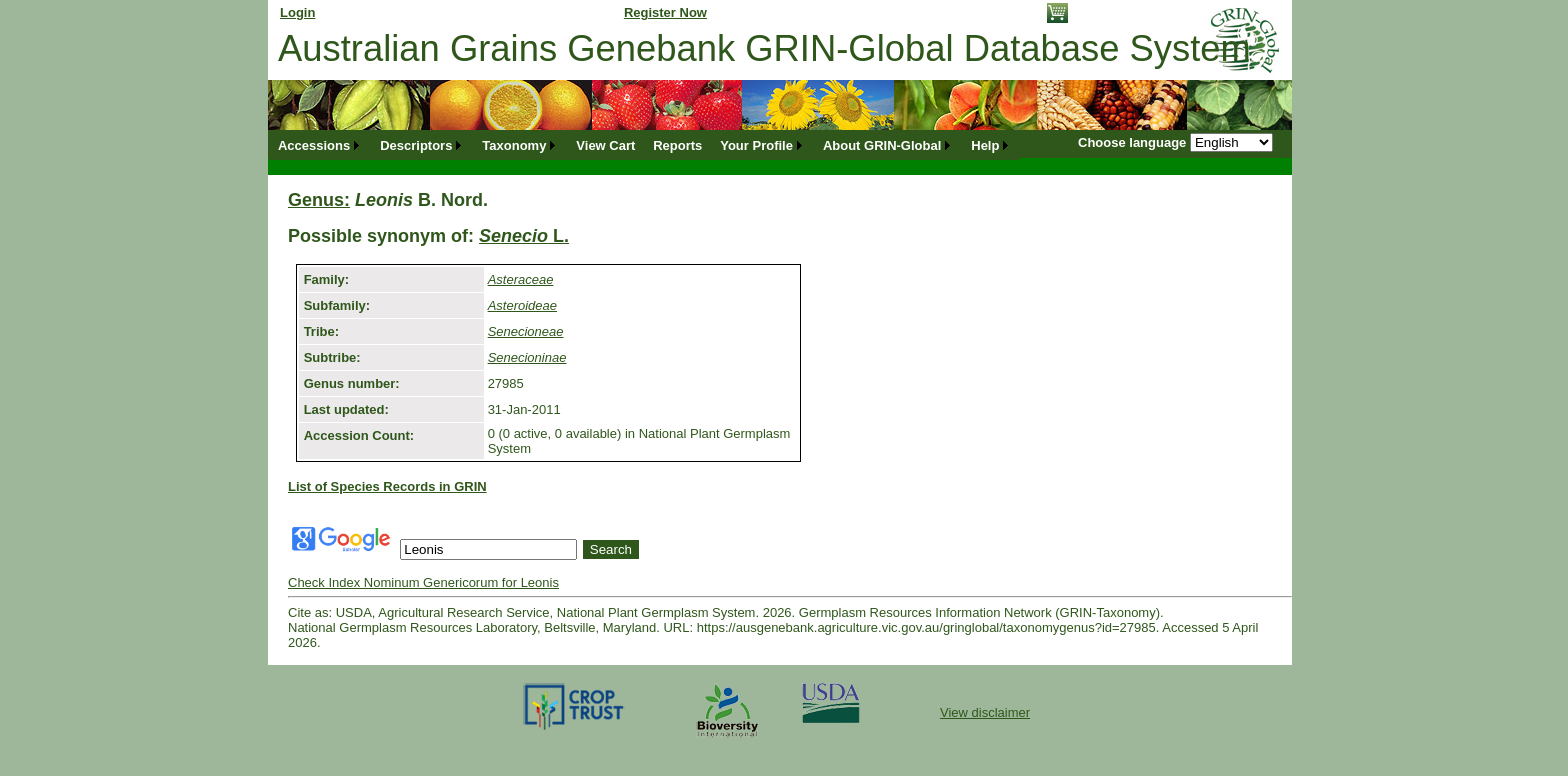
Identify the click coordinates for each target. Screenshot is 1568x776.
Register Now (665, 12)
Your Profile (756, 145)
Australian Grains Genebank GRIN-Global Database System (764, 48)
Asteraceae (521, 279)
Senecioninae (527, 357)
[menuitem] (320, 145)
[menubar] (644, 145)
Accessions (314, 145)
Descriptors (416, 145)
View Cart (605, 145)
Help (985, 145)
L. (524, 236)
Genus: (319, 200)
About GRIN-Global (882, 145)
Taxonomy (514, 145)
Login (297, 12)
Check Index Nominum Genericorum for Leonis (423, 582)
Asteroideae (522, 305)
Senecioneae (526, 331)
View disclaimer (985, 712)
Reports (677, 145)
